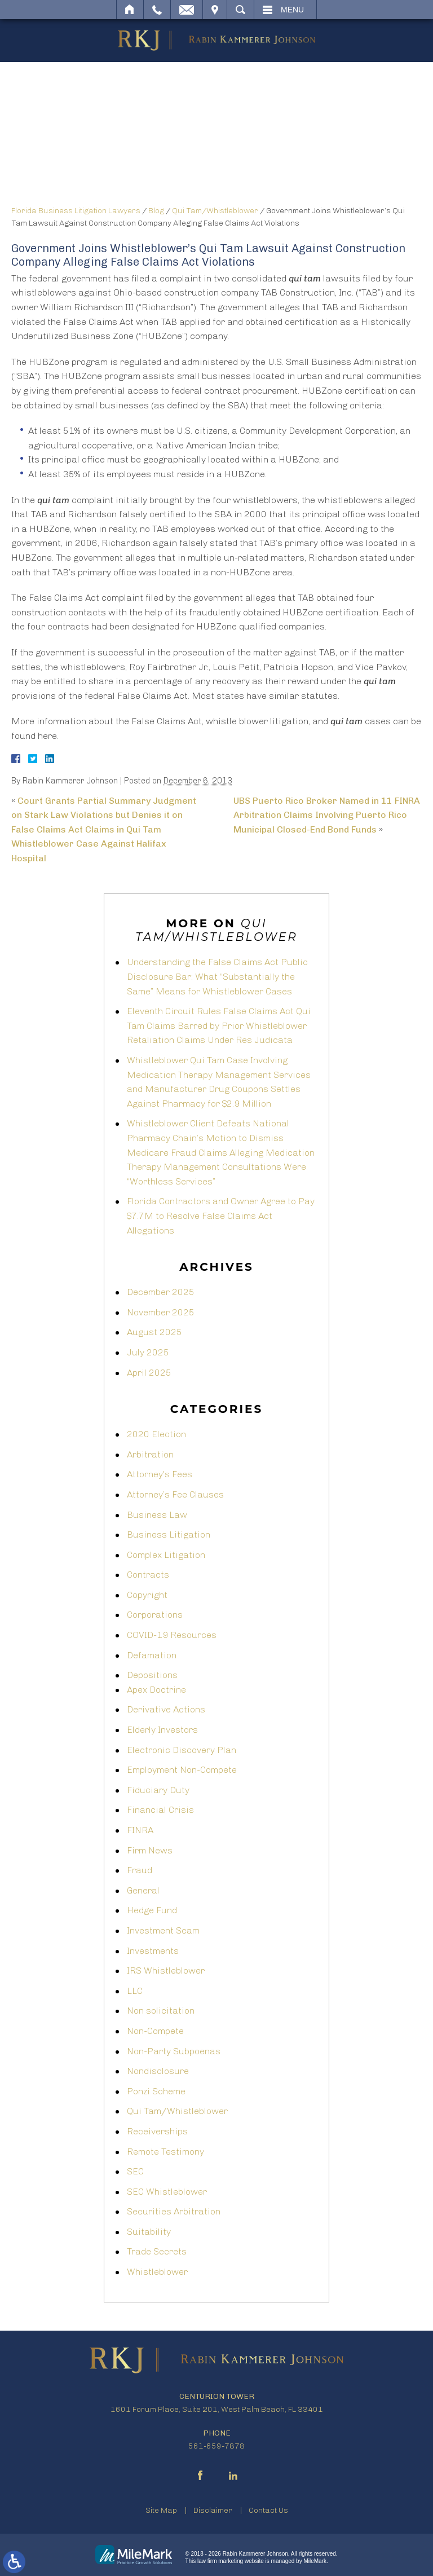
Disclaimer (212, 2510)
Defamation (151, 1655)
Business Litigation (168, 1534)
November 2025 (161, 1312)
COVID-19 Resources (171, 1635)
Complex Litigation (166, 1554)
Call (157, 9)
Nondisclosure (158, 2071)
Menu (292, 9)
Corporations (155, 1614)
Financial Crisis (160, 1809)
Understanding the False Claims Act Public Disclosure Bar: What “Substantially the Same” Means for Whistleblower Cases (217, 976)
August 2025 (154, 1332)
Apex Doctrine (156, 1689)
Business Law (157, 1514)
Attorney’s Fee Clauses (175, 1494)
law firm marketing (220, 2561)
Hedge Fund (152, 1910)
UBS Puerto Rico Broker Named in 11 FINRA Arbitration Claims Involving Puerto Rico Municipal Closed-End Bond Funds (326, 815)
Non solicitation (161, 2010)
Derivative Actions (166, 1709)
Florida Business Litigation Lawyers (75, 210)
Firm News (150, 1850)
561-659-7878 (216, 2446)
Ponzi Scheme (156, 2091)
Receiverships (157, 2131)
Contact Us (268, 2510)
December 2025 (161, 1292)
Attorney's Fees (159, 1474)
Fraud (139, 1870)
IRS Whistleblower (166, 1970)
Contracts (148, 1574)
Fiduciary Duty (158, 1790)
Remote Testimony (165, 2151)
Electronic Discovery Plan (181, 1750)
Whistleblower (157, 2271)
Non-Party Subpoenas (173, 2051)
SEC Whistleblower (167, 2191)
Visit (215, 9)
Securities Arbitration (173, 2211)
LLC (135, 1990)
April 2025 (149, 1372)
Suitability (149, 2231)
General (143, 1890)
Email (186, 9)
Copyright (147, 1594)
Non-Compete (155, 2030)
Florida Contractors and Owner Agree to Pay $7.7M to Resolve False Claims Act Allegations (221, 1215)
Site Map (161, 2510)
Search (240, 9)
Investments (153, 1950)
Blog (156, 210)
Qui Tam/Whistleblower (215, 210)
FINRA (140, 1830)
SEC (135, 2171)
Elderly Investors (162, 1729)
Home (130, 9)
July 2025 (148, 1352)
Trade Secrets (157, 2251)
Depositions (152, 1675)
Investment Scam (163, 1930)
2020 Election (156, 1434)
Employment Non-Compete (182, 1769)
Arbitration (150, 1454)
